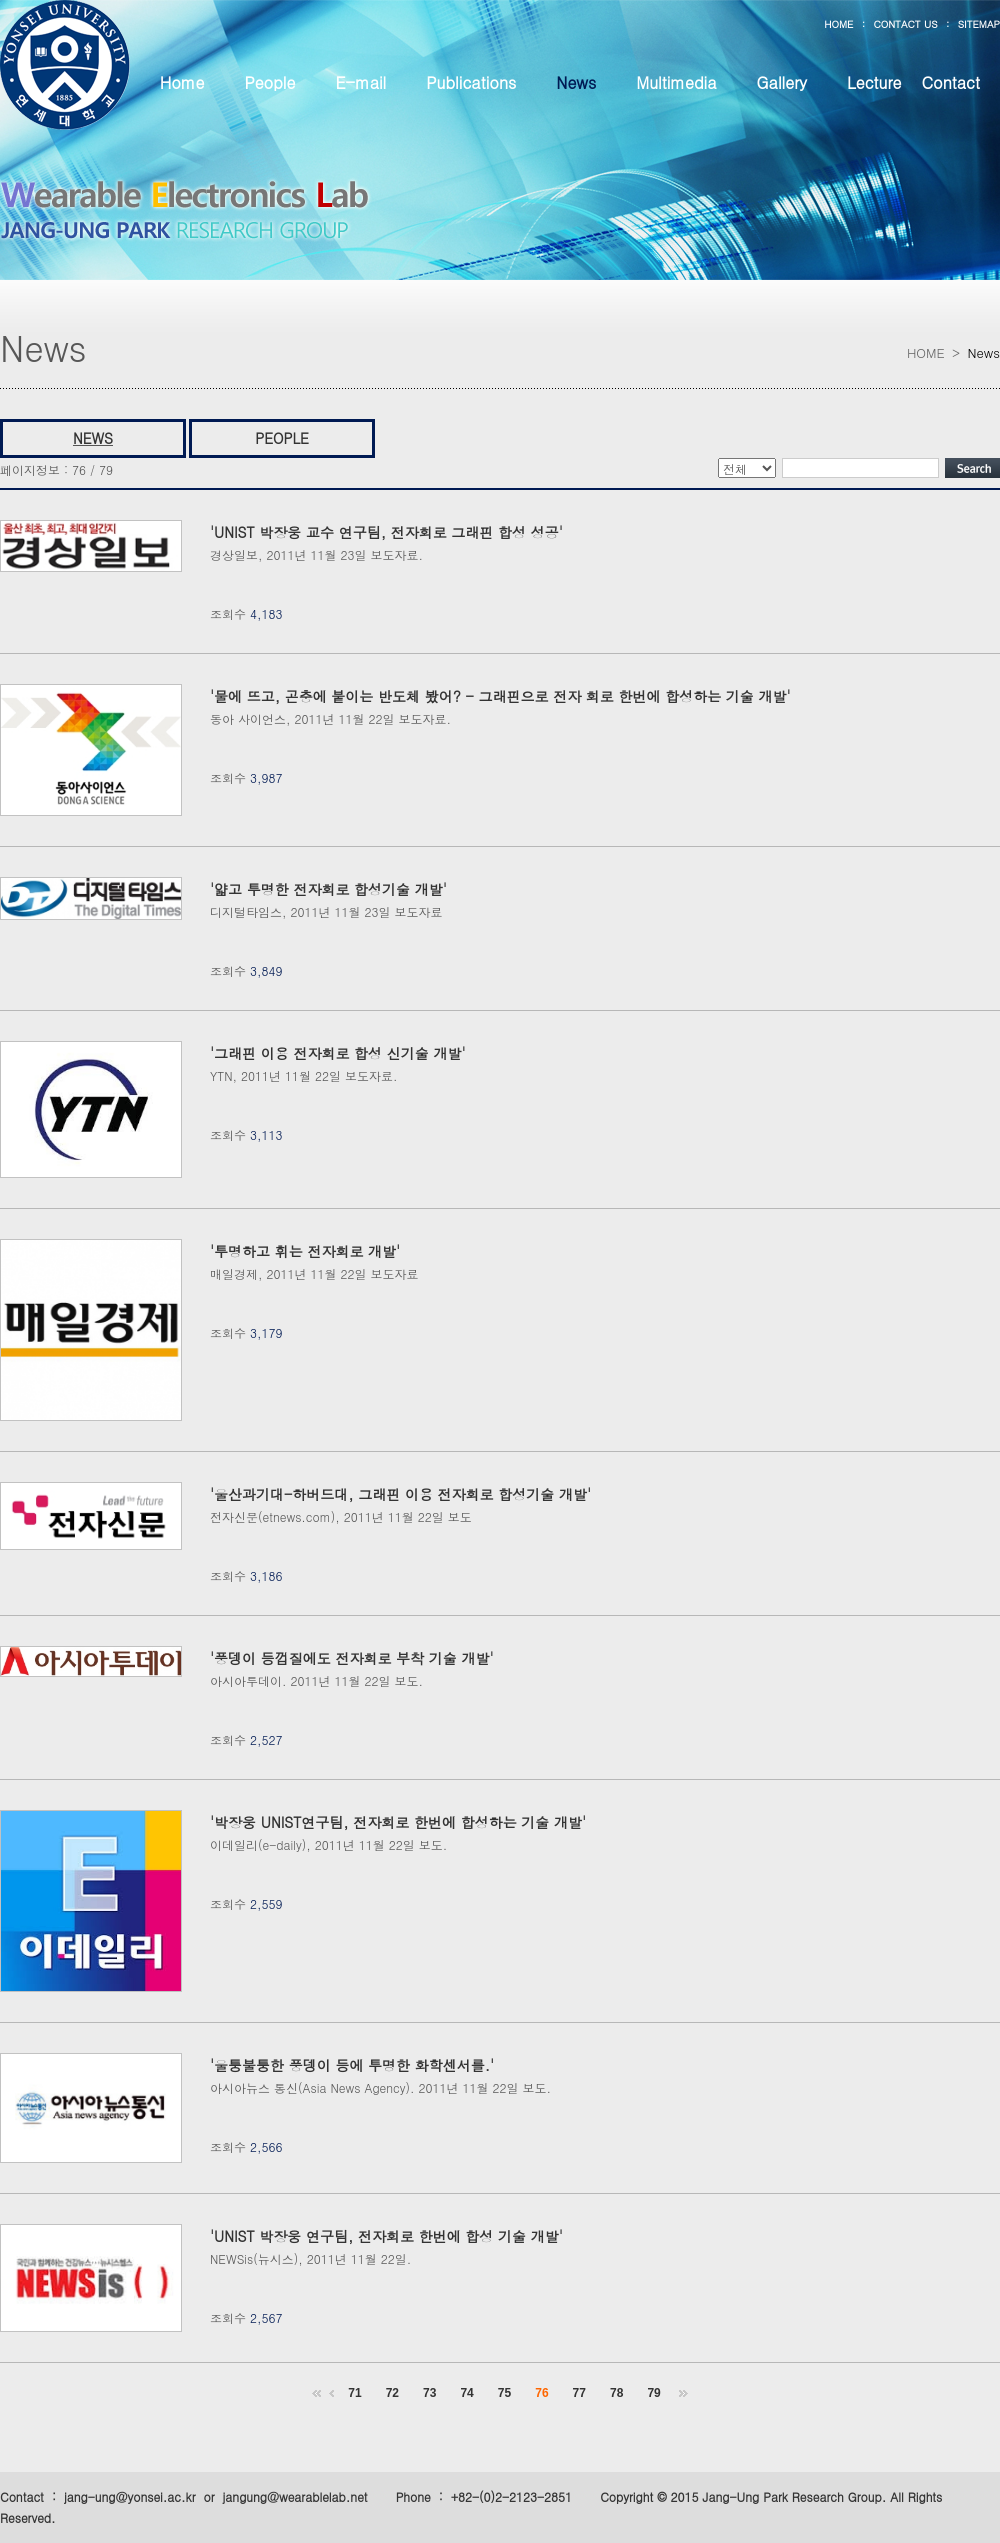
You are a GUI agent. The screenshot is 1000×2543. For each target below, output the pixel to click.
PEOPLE (282, 438)
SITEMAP (979, 24)
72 (392, 2393)
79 (653, 2393)
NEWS (93, 438)
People (269, 82)
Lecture (874, 82)
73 (429, 2393)
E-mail (360, 82)
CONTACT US (905, 24)
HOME (838, 24)
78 (616, 2393)
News (576, 82)
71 (354, 2393)
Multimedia (676, 82)
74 (466, 2393)
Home (182, 82)
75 (504, 2393)
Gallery (782, 82)
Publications (471, 82)
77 (579, 2393)
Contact (951, 82)
